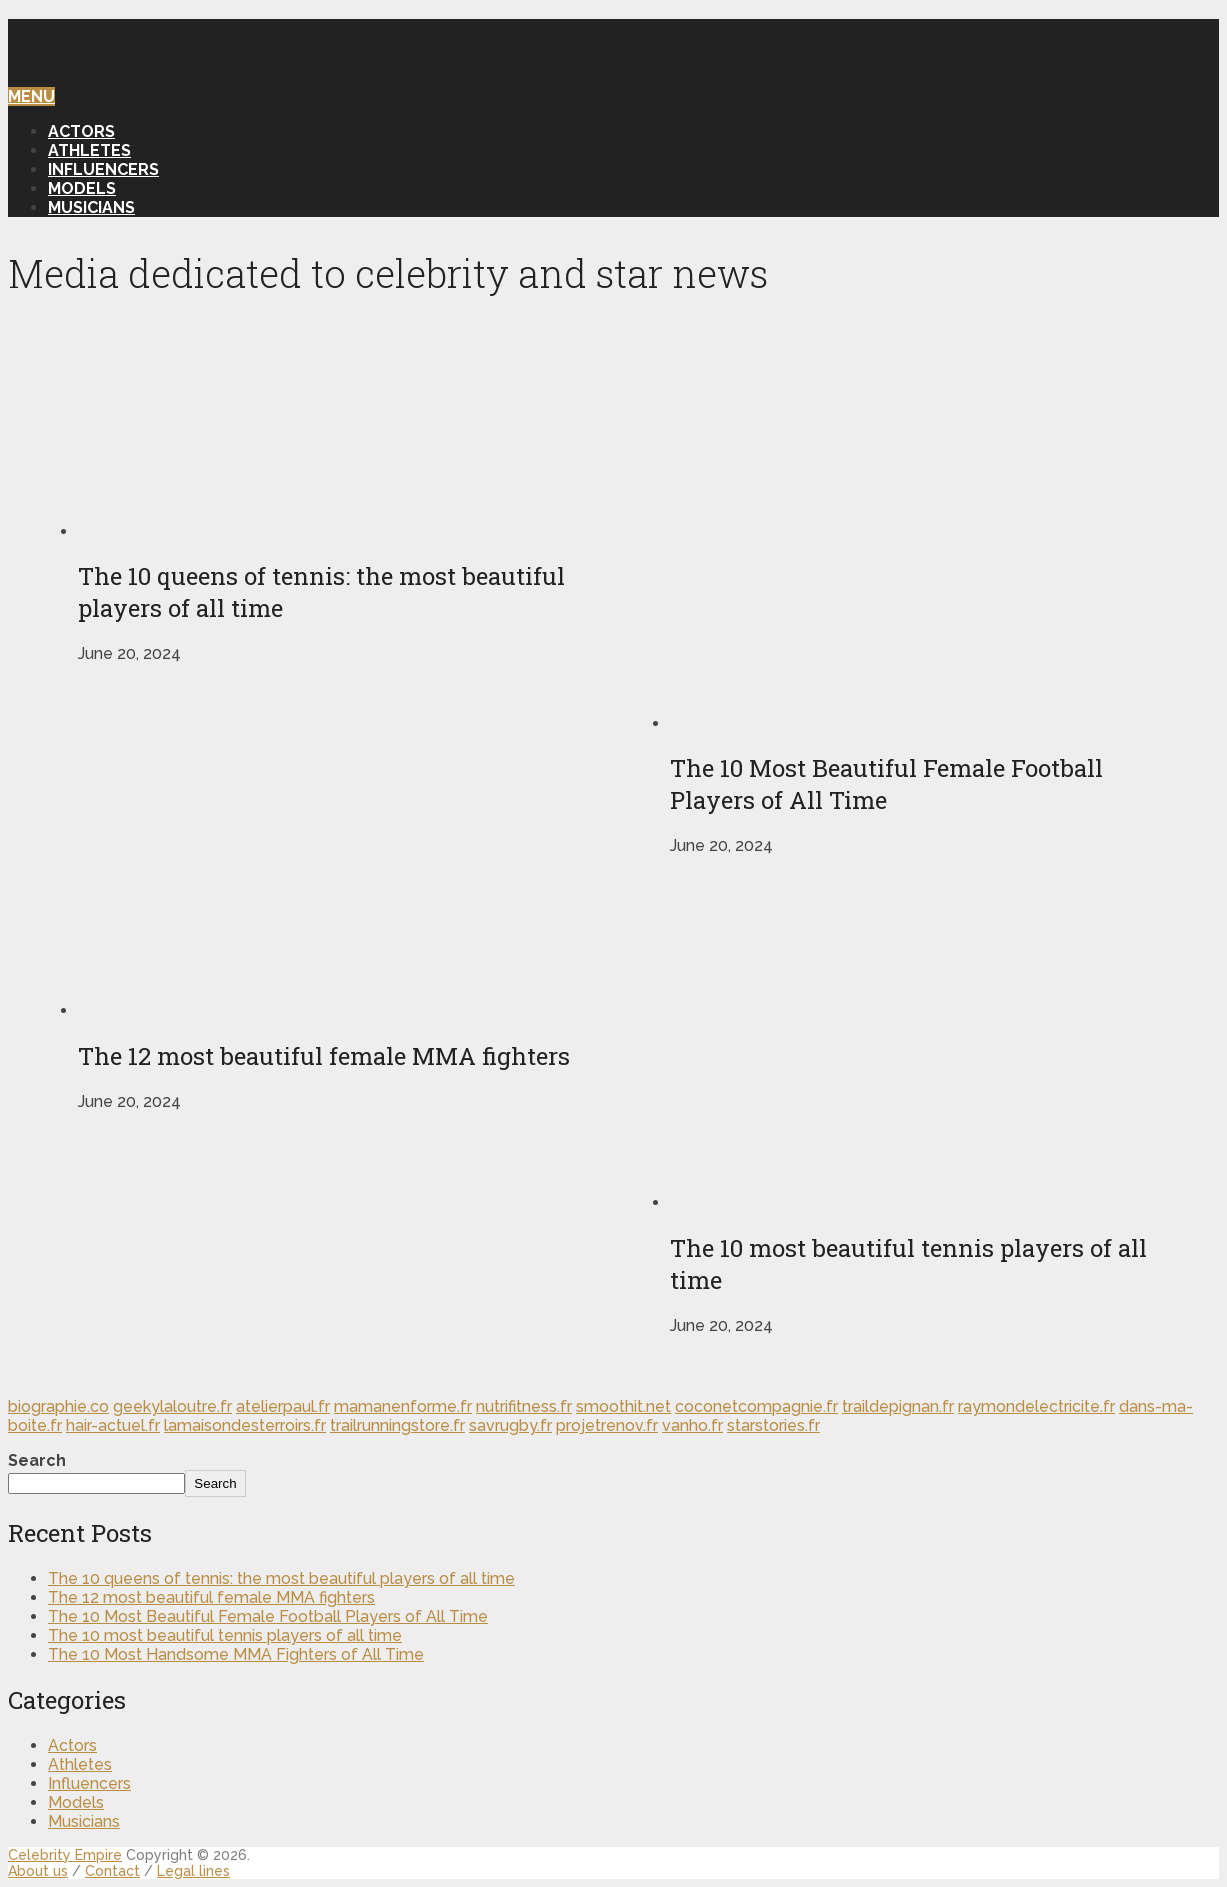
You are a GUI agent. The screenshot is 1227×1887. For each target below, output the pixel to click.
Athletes (89, 150)
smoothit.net (623, 1406)
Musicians (91, 207)
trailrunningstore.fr (397, 1425)
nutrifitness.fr (524, 1406)
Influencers (103, 169)
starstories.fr (773, 1425)
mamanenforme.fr (403, 1406)
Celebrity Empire (65, 1855)
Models (82, 188)
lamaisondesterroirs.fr (245, 1425)
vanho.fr (692, 1425)
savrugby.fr (510, 1425)
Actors (81, 131)
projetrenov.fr (607, 1425)
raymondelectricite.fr (1036, 1406)
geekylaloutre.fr (172, 1406)
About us (38, 1871)
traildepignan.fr (898, 1406)
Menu (31, 96)
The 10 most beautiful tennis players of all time (225, 1635)
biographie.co (58, 1406)
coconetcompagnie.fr (756, 1406)
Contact (112, 1871)
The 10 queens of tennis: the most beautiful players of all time (281, 1578)
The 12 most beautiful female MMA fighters (211, 1597)
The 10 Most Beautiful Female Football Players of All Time (268, 1616)
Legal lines (193, 1871)
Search (37, 1460)
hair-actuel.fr (113, 1425)
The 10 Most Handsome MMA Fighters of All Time (236, 1654)
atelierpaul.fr (283, 1406)
